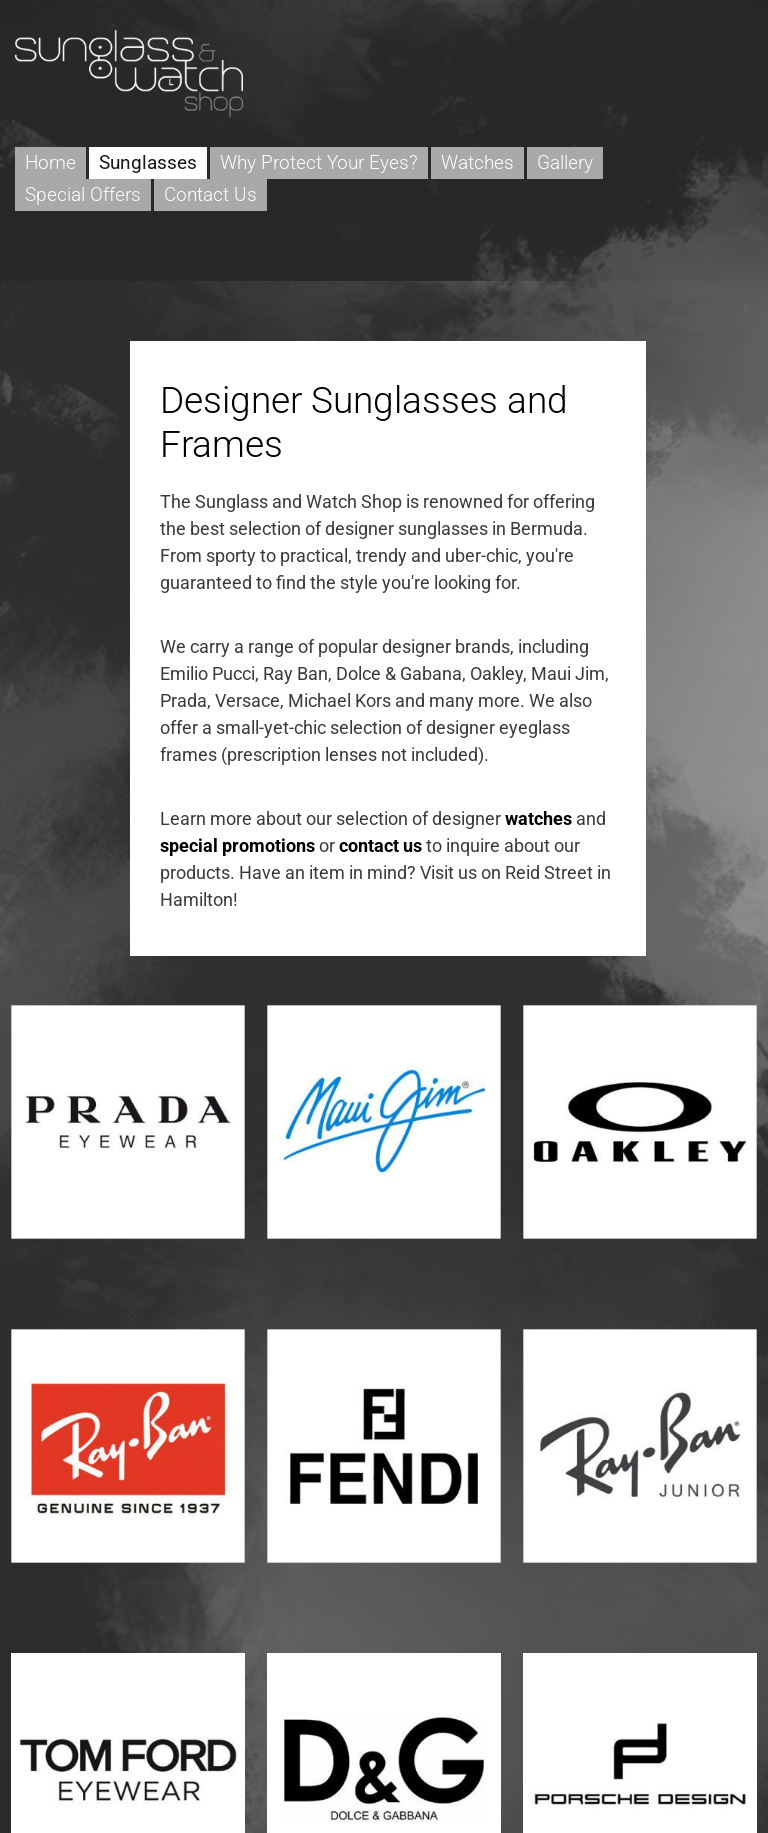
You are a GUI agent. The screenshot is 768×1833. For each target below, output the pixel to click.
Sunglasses (148, 162)
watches (538, 818)
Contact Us (210, 194)
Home (50, 162)
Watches (477, 162)
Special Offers (83, 194)
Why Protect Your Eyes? (319, 162)
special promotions (237, 845)
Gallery (565, 162)
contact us (380, 845)
